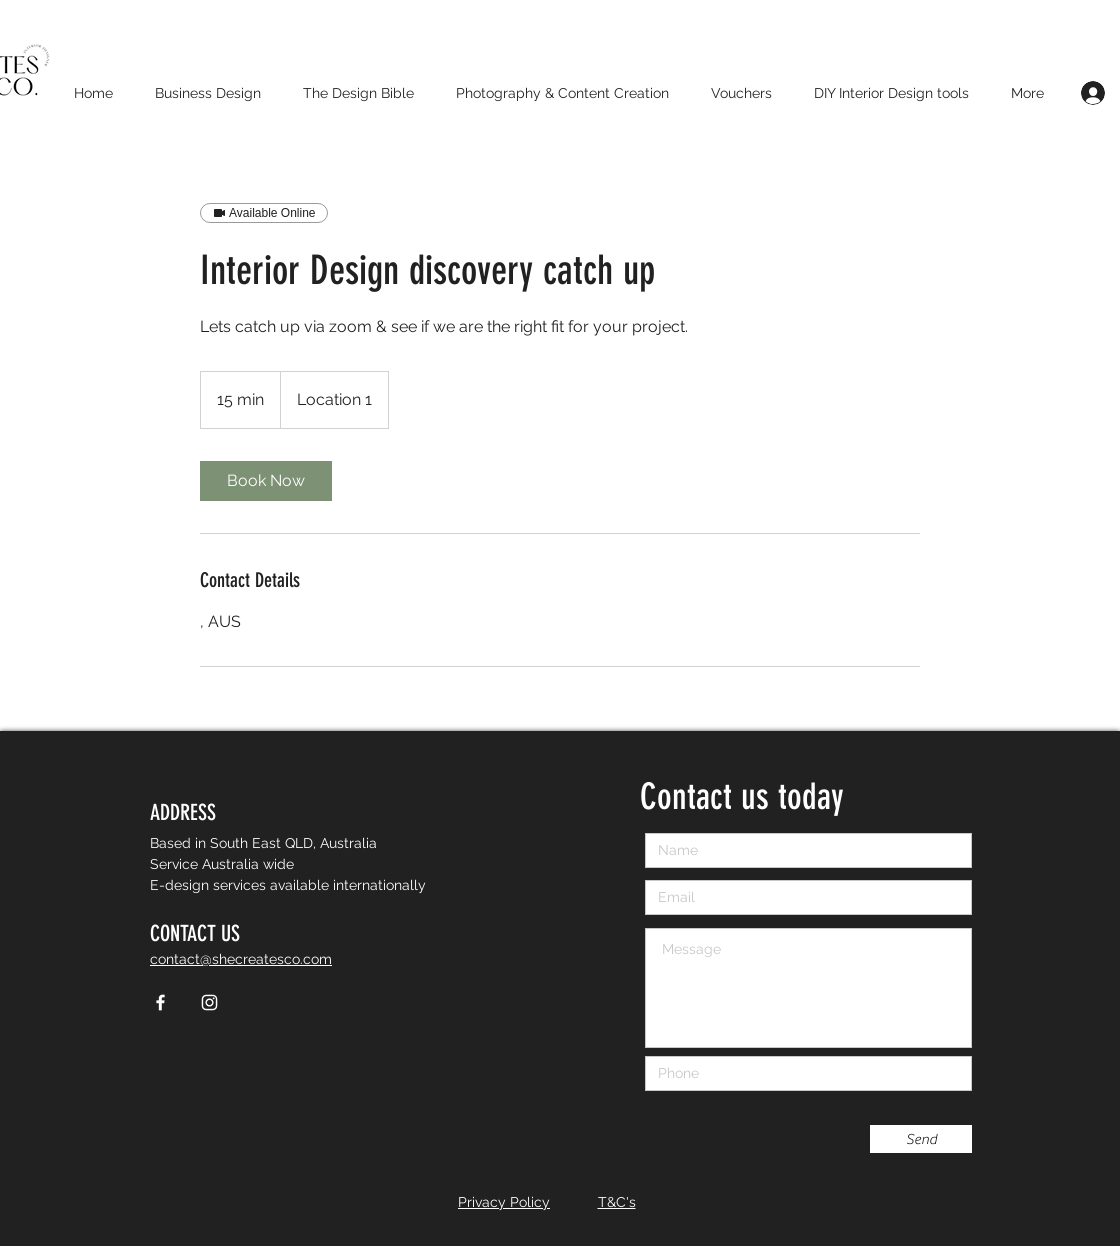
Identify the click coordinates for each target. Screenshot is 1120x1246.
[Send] (921, 1139)
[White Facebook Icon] (160, 1002)
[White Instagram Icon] (209, 1002)
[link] (266, 481)
